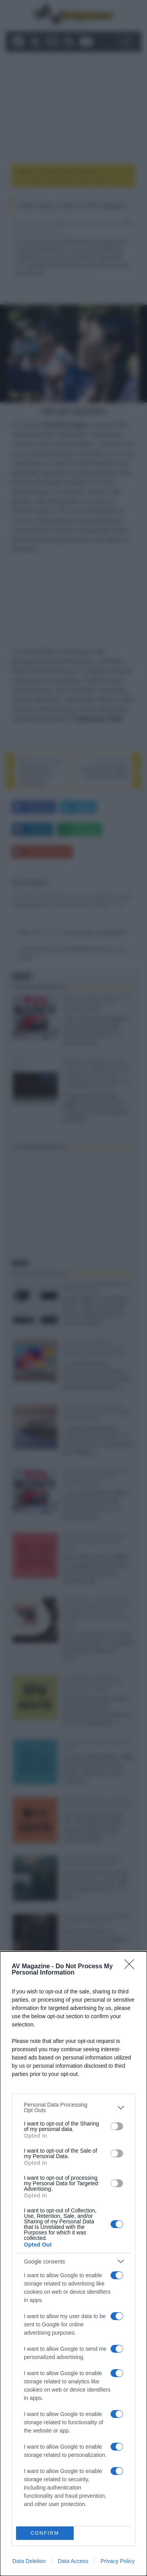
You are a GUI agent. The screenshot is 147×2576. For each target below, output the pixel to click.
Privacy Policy (117, 2561)
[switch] (117, 2126)
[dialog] (73, 2263)
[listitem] (73, 2107)
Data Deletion (29, 2561)
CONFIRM (45, 2533)
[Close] (131, 1966)
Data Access (73, 2561)
